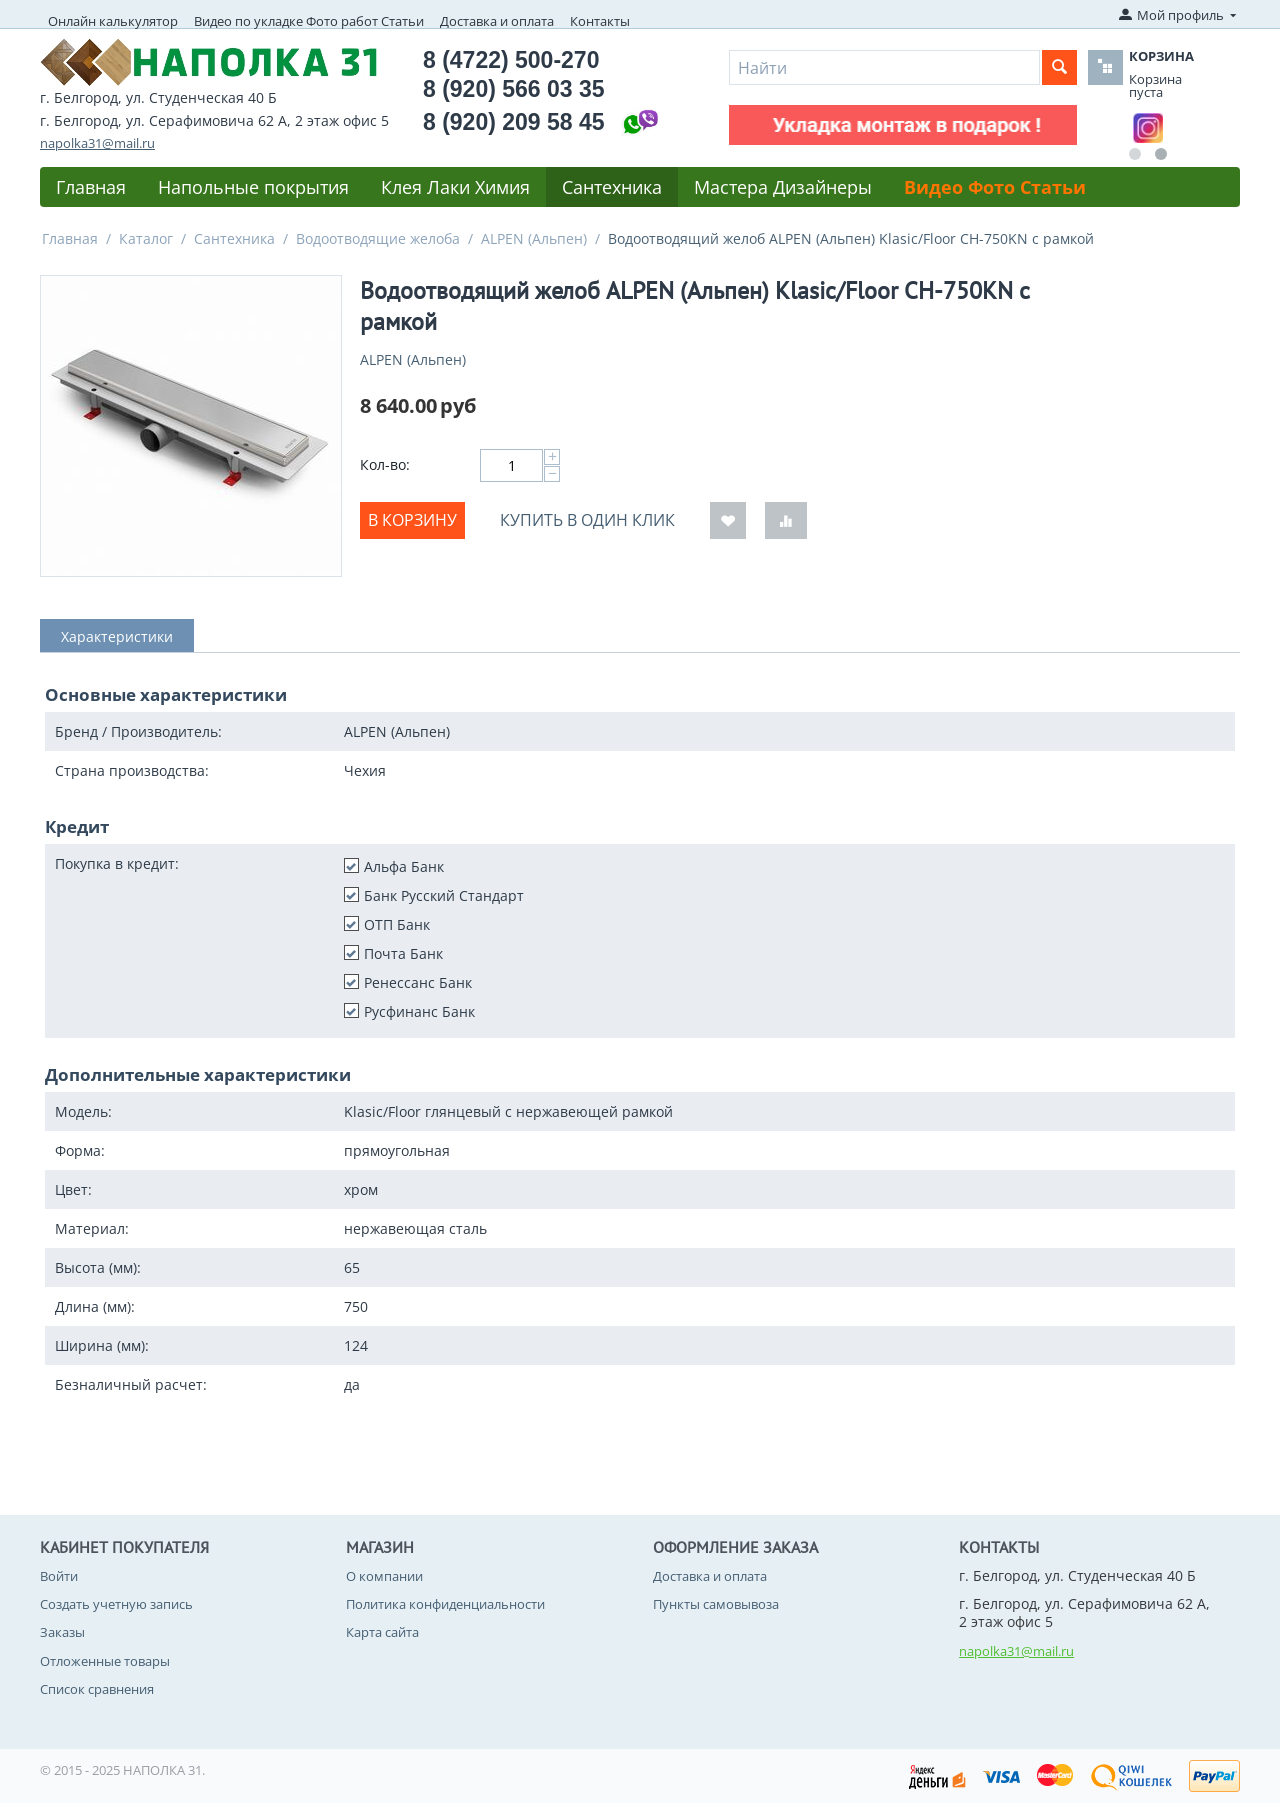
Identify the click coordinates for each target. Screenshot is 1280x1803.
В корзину (412, 520)
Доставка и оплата (497, 21)
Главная (91, 187)
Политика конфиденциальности (445, 1604)
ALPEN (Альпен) (534, 238)
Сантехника (612, 187)
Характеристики (117, 636)
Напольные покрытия (253, 187)
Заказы (62, 1632)
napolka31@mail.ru (97, 143)
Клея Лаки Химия (455, 187)
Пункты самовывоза (716, 1604)
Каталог (146, 238)
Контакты (600, 21)
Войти (59, 1576)
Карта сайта (382, 1632)
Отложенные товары (105, 1661)
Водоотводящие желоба (378, 238)
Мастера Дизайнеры (783, 187)
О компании (384, 1576)
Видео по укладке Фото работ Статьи (309, 21)
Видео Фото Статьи (995, 187)
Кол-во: (385, 464)
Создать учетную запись (116, 1604)
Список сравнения (97, 1689)
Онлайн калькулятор (113, 21)
